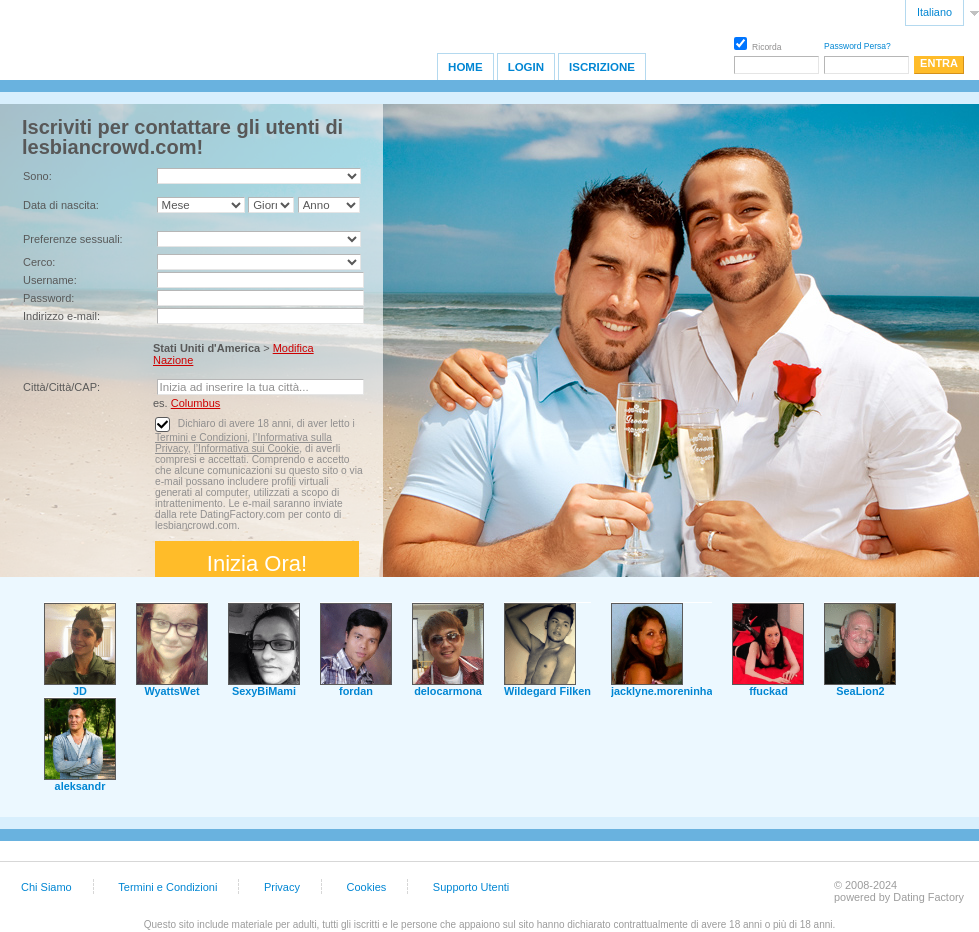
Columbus (196, 403)
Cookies (367, 887)
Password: (48, 298)
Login (526, 67)
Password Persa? (857, 46)
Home (465, 67)
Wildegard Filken (547, 691)
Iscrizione (602, 67)
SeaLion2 (860, 691)
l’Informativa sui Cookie (246, 448)
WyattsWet (171, 691)
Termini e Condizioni (201, 437)
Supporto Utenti (471, 887)
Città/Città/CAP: (61, 387)
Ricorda (757, 44)
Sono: (37, 176)
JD (80, 691)
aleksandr (80, 786)
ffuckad (768, 691)
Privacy (282, 887)
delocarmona (448, 691)
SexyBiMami (264, 691)
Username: (50, 280)
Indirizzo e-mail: (61, 316)
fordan (356, 691)
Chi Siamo (46, 887)
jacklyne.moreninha (662, 691)
